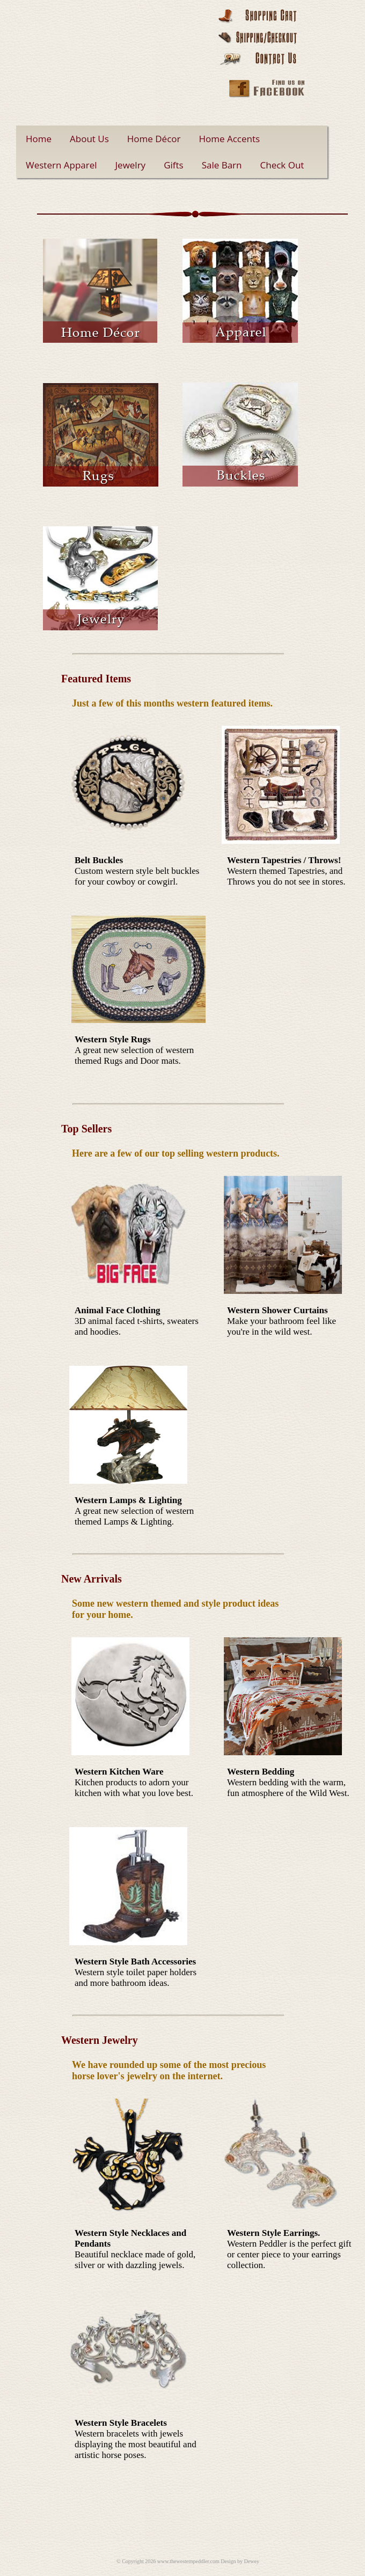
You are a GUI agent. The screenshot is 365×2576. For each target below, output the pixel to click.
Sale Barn (222, 165)
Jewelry (130, 165)
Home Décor (154, 139)
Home (39, 139)
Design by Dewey (240, 2561)
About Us (89, 139)
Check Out (282, 165)
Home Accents (229, 139)
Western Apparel (61, 165)
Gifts (174, 165)
